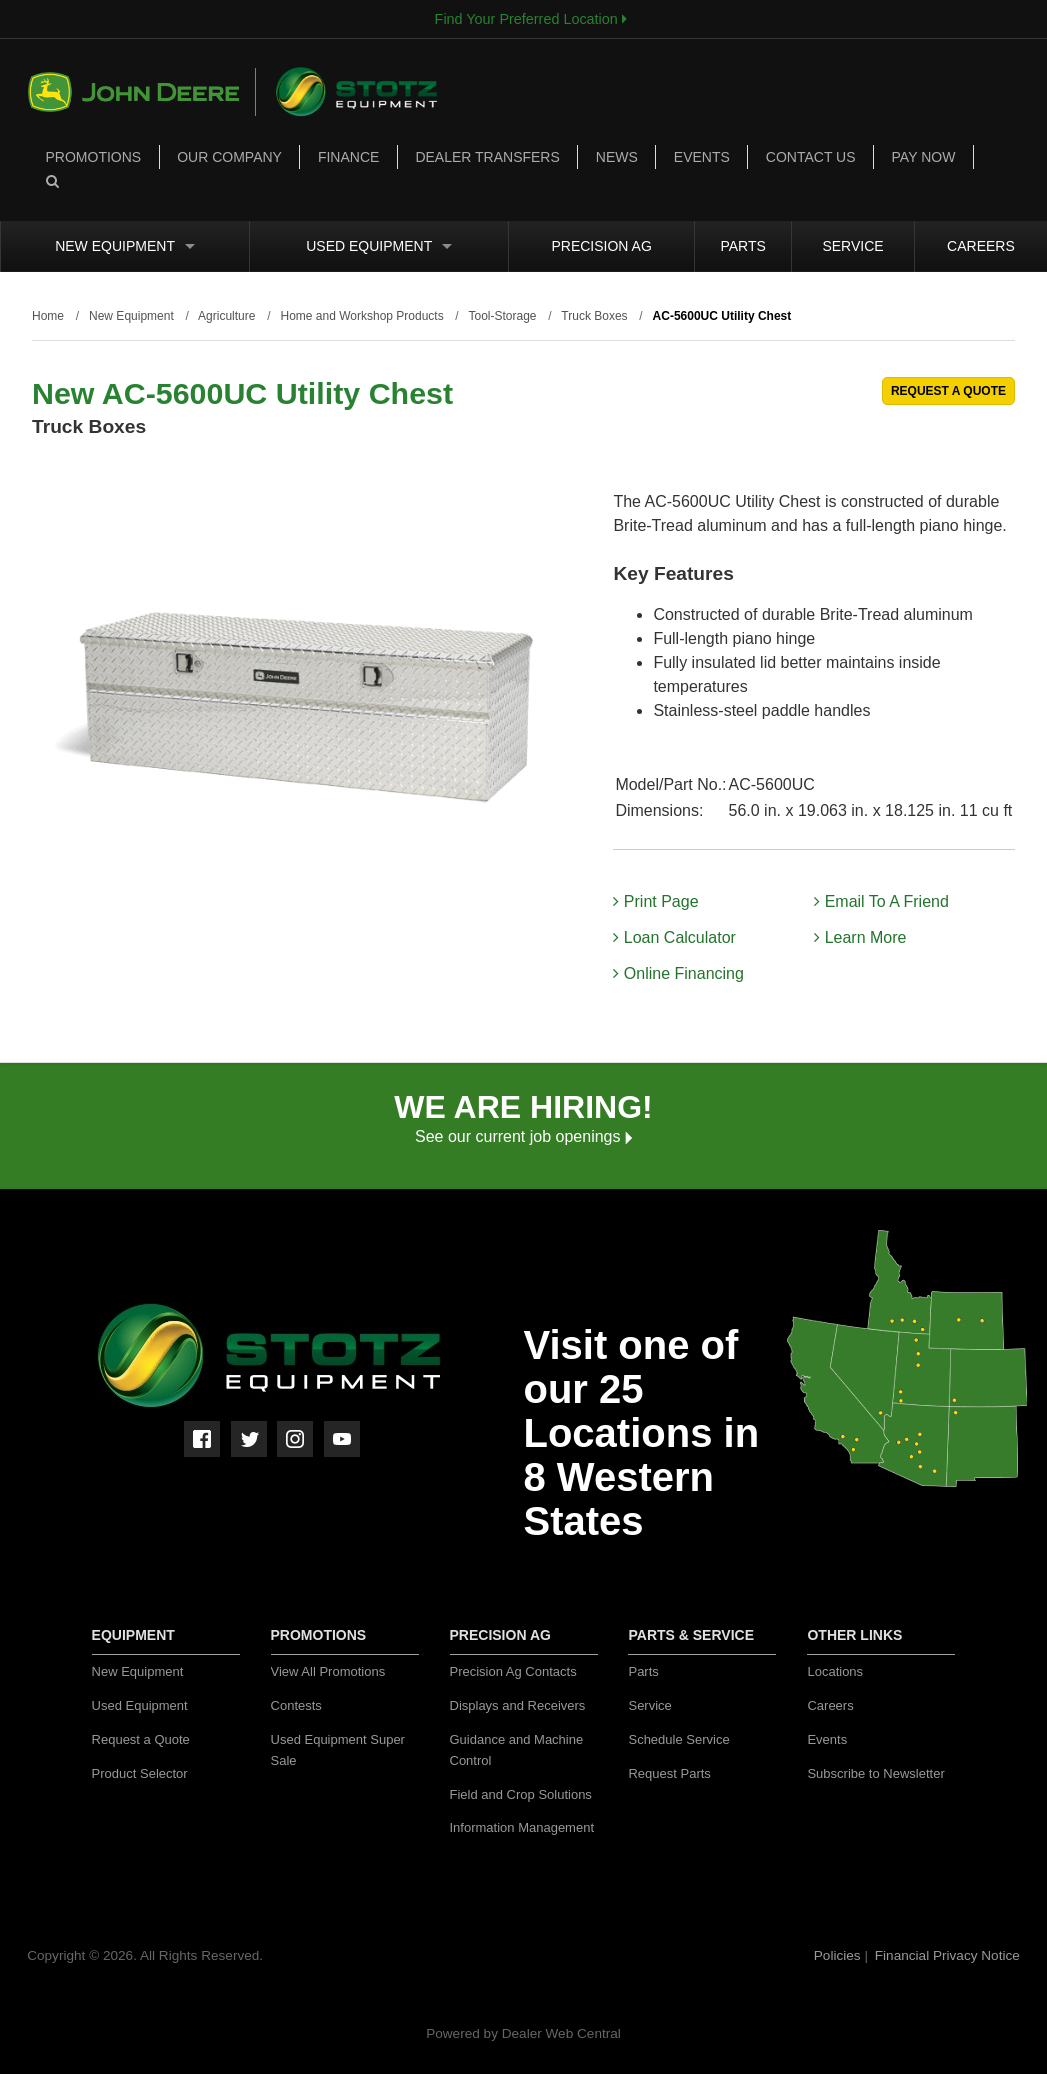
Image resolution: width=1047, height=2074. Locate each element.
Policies (839, 1955)
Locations (835, 1671)
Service (852, 246)
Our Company (229, 157)
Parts (742, 246)
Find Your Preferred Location (531, 19)
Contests (296, 1705)
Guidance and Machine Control (517, 1750)
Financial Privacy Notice (947, 1955)
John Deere (142, 92)
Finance (348, 157)
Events (702, 157)
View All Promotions (328, 1671)
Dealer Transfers (487, 157)
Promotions (94, 157)
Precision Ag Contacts (513, 1671)
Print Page (655, 901)
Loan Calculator (674, 937)
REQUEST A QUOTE (948, 391)
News (617, 157)
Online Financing (678, 973)
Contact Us (811, 157)
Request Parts (669, 1773)
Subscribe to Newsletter (875, 1773)
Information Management (522, 1827)
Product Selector (140, 1773)
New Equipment (125, 246)
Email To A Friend (881, 901)
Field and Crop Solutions (521, 1794)
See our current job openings (523, 1136)
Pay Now (924, 157)
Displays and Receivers (518, 1705)
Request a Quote (141, 1739)
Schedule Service (678, 1739)
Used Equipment (379, 246)
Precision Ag (601, 246)
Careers (981, 246)
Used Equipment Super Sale (338, 1750)
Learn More (860, 937)
